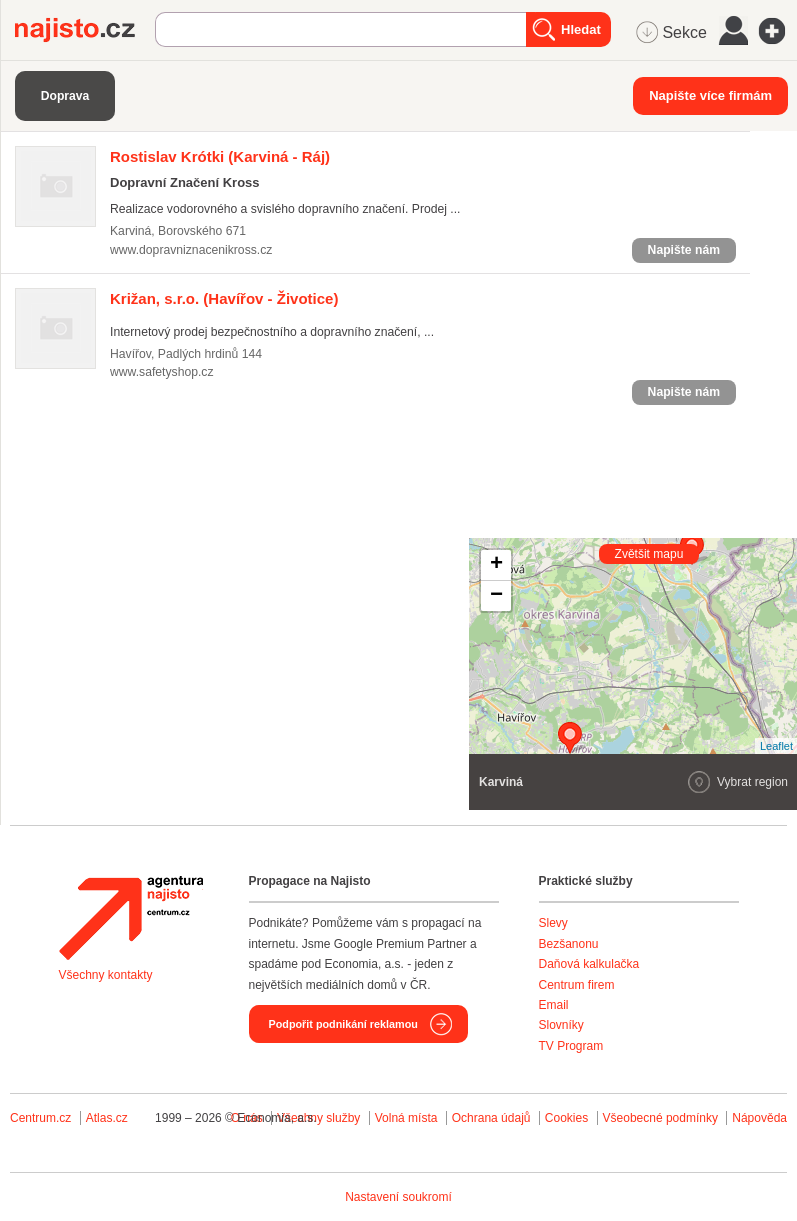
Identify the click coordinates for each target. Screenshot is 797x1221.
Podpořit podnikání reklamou (343, 1024)
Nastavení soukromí (398, 1197)
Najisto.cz (85, 30)
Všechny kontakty (106, 975)
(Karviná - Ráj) (220, 156)
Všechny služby (320, 1118)
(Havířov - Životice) (224, 298)
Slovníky (561, 1025)
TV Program (571, 1046)
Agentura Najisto (131, 918)
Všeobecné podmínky (660, 1118)
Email (554, 1005)
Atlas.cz (107, 1118)
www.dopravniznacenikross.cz (191, 250)
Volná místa (406, 1118)
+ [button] (496, 565)
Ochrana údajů (491, 1118)
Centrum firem (577, 985)
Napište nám (684, 250)
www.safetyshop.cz (162, 372)
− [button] (496, 596)
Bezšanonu (569, 944)
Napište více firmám (710, 95)
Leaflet (776, 746)
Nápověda (759, 1118)
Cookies (566, 1118)
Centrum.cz (40, 1118)
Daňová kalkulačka (589, 964)
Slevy (553, 923)
